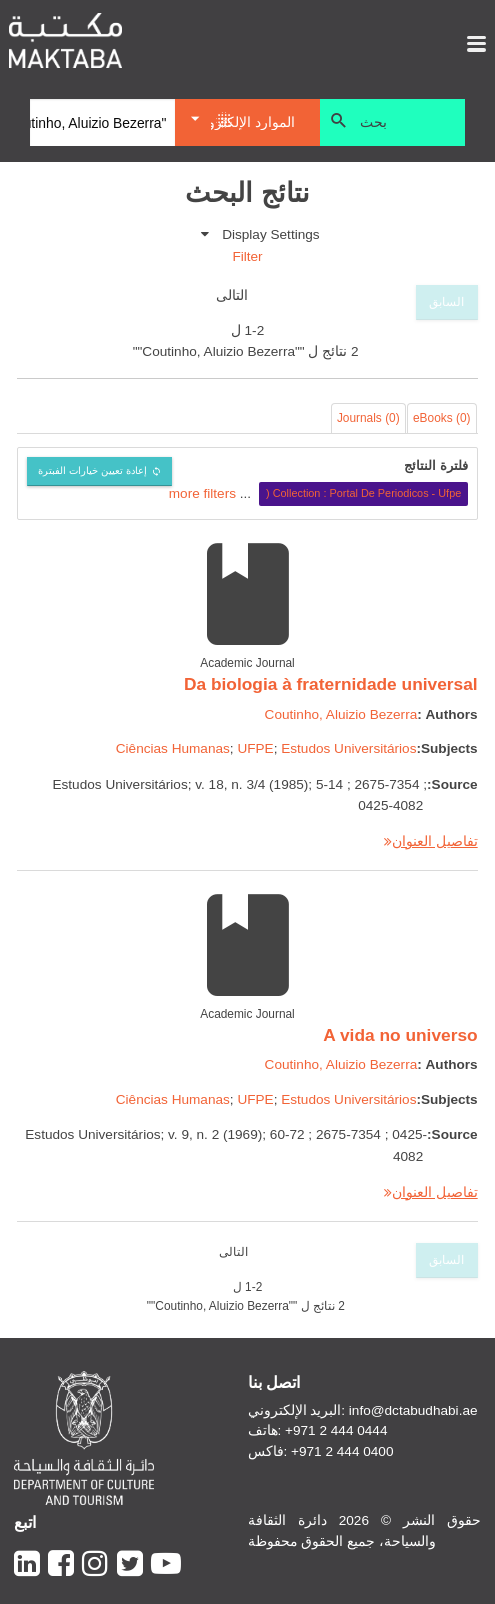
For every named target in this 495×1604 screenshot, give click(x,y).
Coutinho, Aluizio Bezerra (341, 714)
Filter (247, 256)
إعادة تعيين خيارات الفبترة (92, 470)
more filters (202, 492)
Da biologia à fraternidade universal (331, 684)
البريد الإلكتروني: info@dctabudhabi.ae (363, 1410)
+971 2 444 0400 (342, 1451)
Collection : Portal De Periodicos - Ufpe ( (363, 493)
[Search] (102, 123)
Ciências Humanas (173, 748)
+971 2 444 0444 (336, 1430)
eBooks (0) (442, 418)
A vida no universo (400, 1035)
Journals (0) (368, 418)
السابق (446, 302)
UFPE (255, 748)
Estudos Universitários (348, 748)
